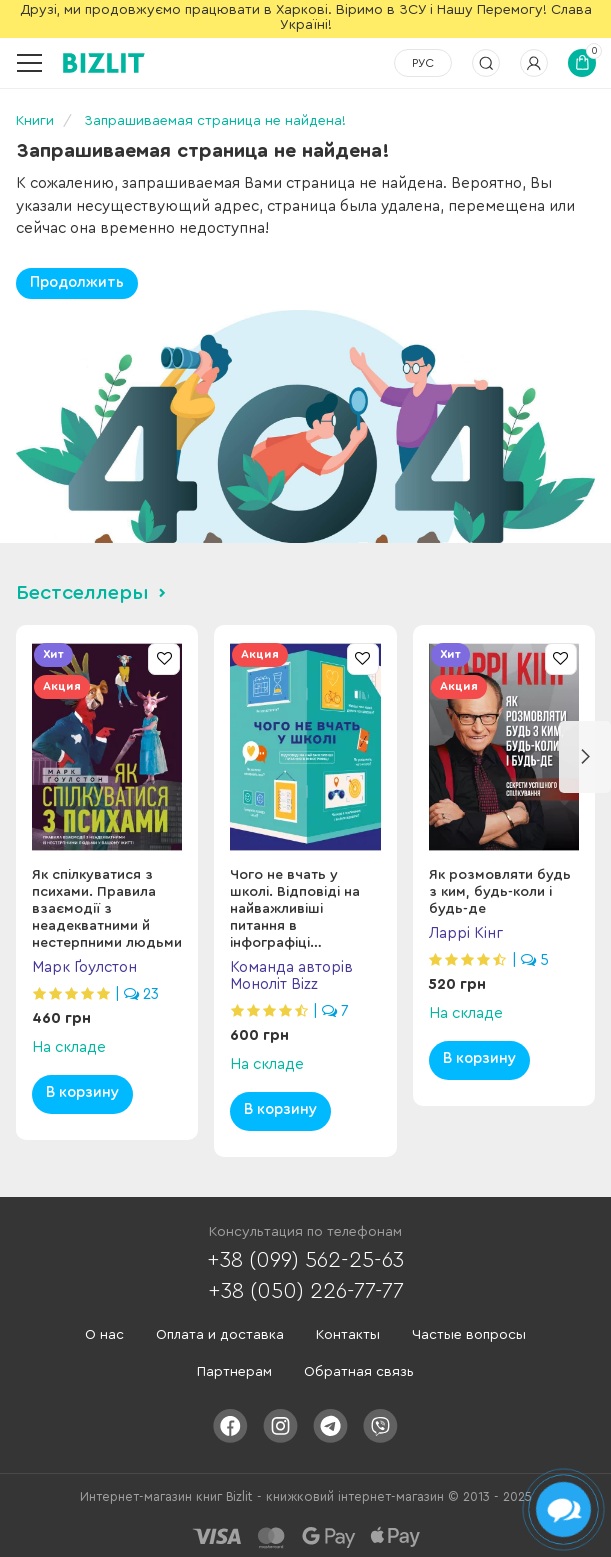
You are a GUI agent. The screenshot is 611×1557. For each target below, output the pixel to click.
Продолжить (77, 282)
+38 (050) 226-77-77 (306, 1291)
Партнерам (234, 1372)
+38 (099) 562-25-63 (305, 1260)
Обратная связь (359, 1372)
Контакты (348, 1335)
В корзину (82, 1092)
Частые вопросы (469, 1335)
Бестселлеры (82, 593)
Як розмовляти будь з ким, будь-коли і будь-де (500, 892)
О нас (104, 1335)
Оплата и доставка (220, 1335)
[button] (585, 757)
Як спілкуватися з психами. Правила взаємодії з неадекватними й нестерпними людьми (107, 909)
